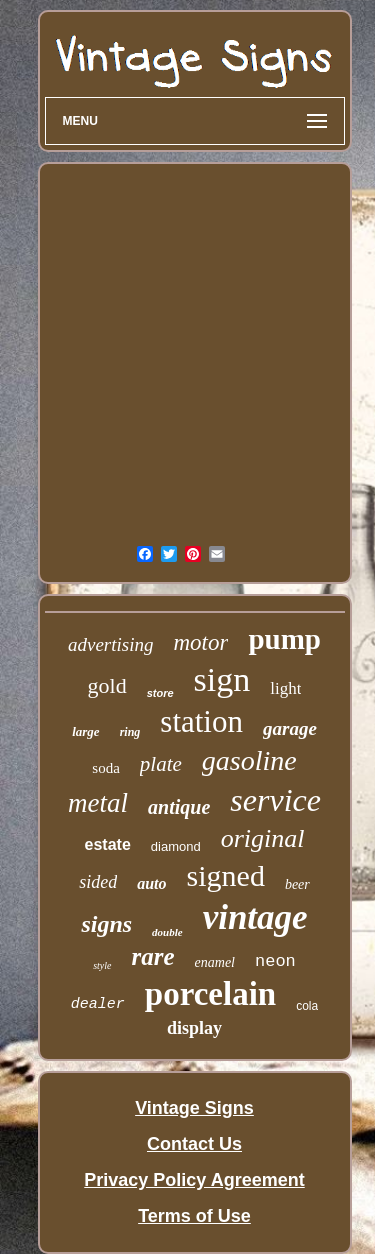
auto (151, 883)
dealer (98, 1004)
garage (290, 728)
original (263, 838)
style (102, 965)
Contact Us (194, 1144)
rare (153, 956)
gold (107, 685)
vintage (255, 917)
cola (307, 1006)
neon (275, 961)
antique (179, 807)
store (160, 693)
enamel (215, 962)
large (85, 731)
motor (201, 642)
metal (98, 803)
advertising (111, 644)
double (167, 932)
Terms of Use (194, 1216)
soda (106, 768)
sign (222, 679)
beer (297, 884)
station (201, 721)
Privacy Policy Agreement (194, 1180)
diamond (176, 846)
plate (161, 764)
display (194, 1028)
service (275, 800)
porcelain (210, 994)
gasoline (249, 760)
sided (98, 882)
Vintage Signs (194, 1108)
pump (284, 639)
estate (108, 844)
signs (106, 924)
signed (226, 875)
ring (130, 732)
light (285, 688)
